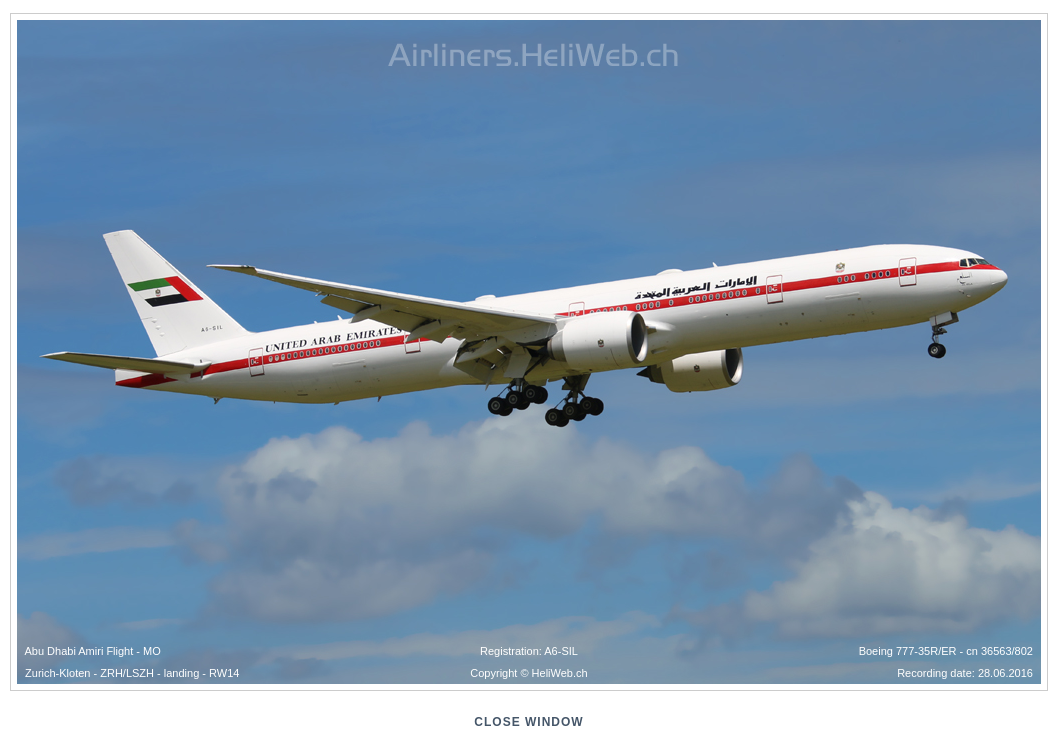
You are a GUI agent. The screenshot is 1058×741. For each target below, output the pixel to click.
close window (528, 722)
